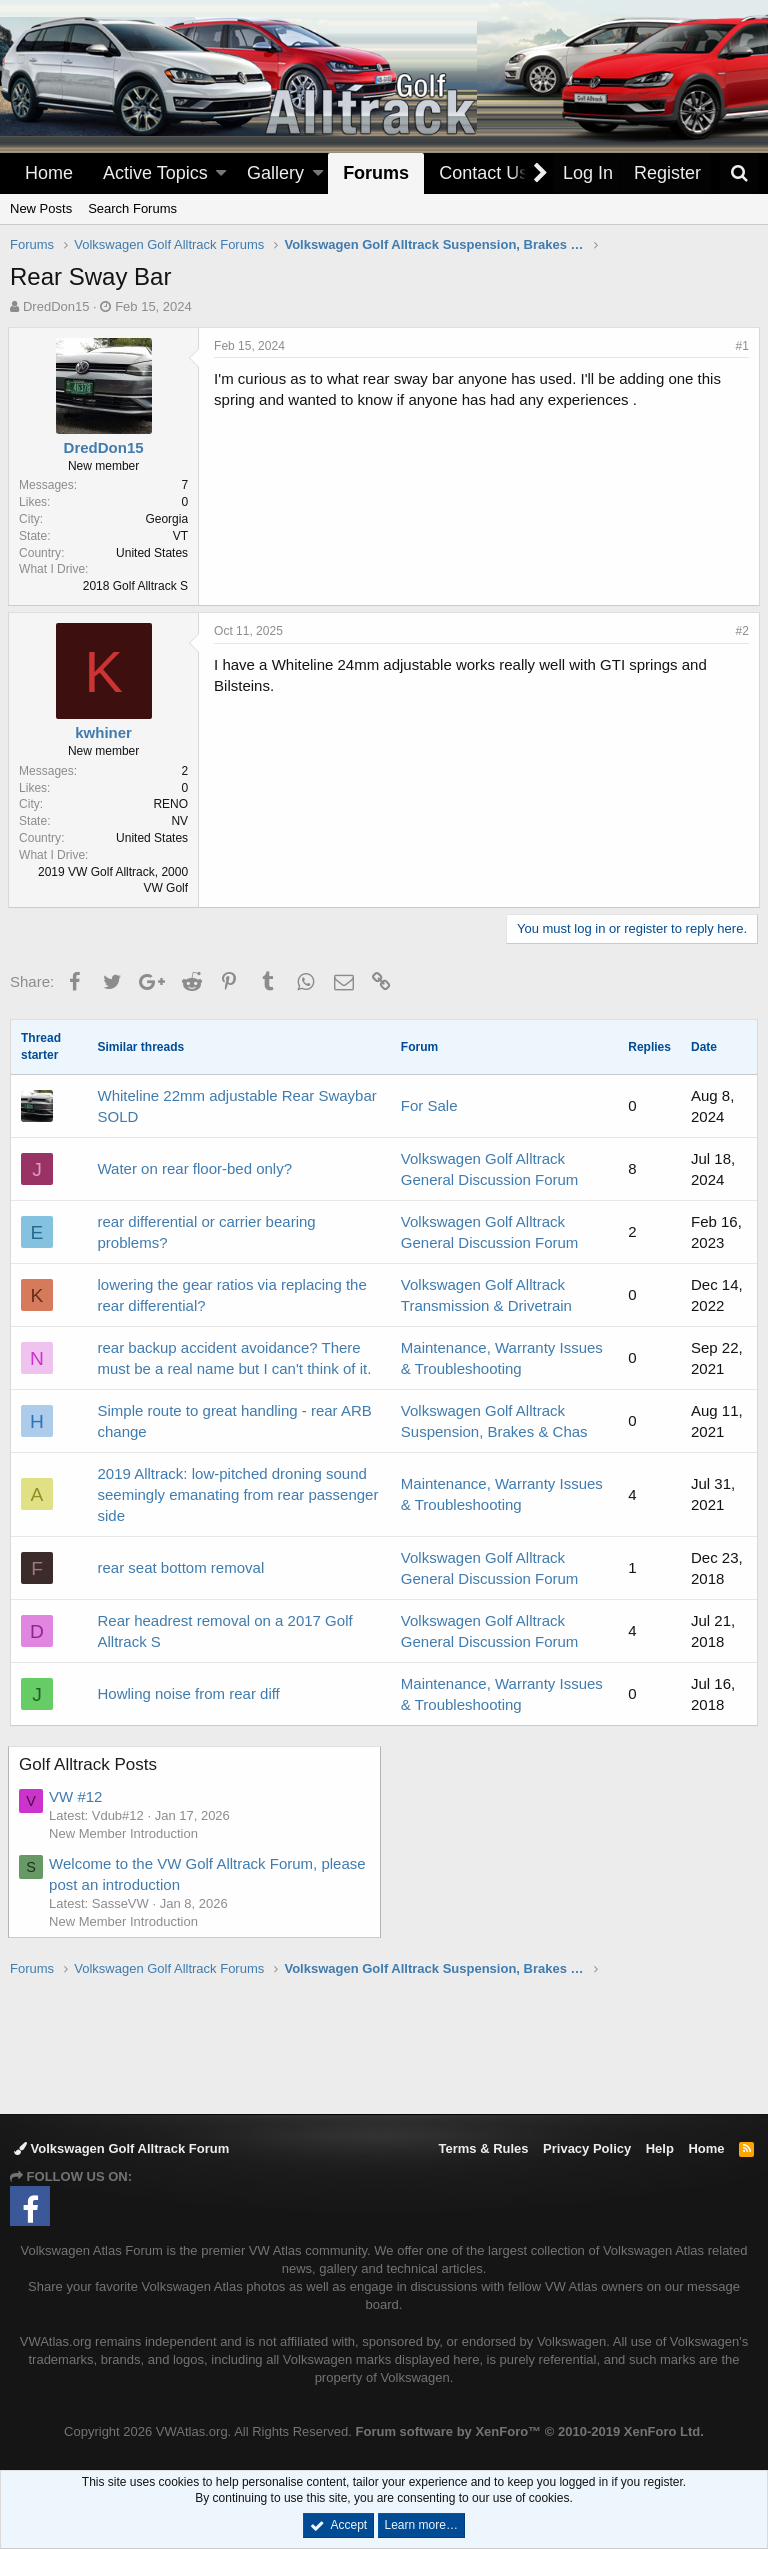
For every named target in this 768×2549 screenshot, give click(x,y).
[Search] (739, 173)
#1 (740, 346)
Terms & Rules (483, 2148)
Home (49, 173)
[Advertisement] (384, 2044)
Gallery (275, 173)
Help (660, 2148)
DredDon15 (56, 306)
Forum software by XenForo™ (530, 2431)
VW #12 (77, 1796)
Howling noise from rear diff (188, 1693)
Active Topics (155, 173)
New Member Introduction (125, 1833)
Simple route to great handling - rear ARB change (234, 1421)
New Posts (41, 208)
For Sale (429, 1105)
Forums (376, 173)
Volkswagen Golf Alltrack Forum (121, 2148)
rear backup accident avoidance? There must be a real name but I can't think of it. (234, 1358)
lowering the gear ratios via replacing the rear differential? (231, 1295)
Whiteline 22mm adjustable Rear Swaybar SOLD (236, 1106)
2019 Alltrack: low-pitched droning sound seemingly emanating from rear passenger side (237, 1494)
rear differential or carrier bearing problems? (206, 1232)
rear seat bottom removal (180, 1567)
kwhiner (105, 732)
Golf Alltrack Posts (90, 1764)
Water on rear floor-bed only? (194, 1168)
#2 (740, 631)
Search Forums (132, 208)
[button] (221, 173)
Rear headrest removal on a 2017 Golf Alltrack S (224, 1631)
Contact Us (483, 173)
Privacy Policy (587, 2148)
